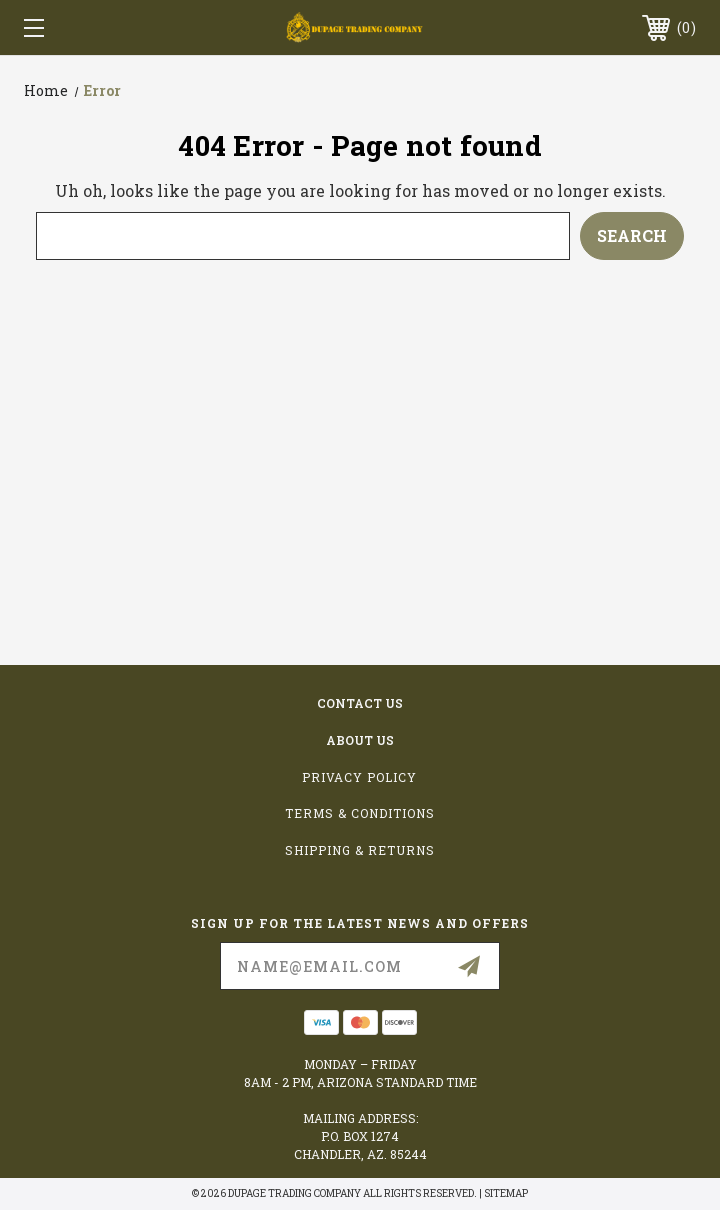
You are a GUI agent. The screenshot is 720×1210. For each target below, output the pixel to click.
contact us (360, 703)
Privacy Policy (359, 777)
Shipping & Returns (360, 850)
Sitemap (506, 1193)
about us (360, 740)
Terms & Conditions (360, 813)
